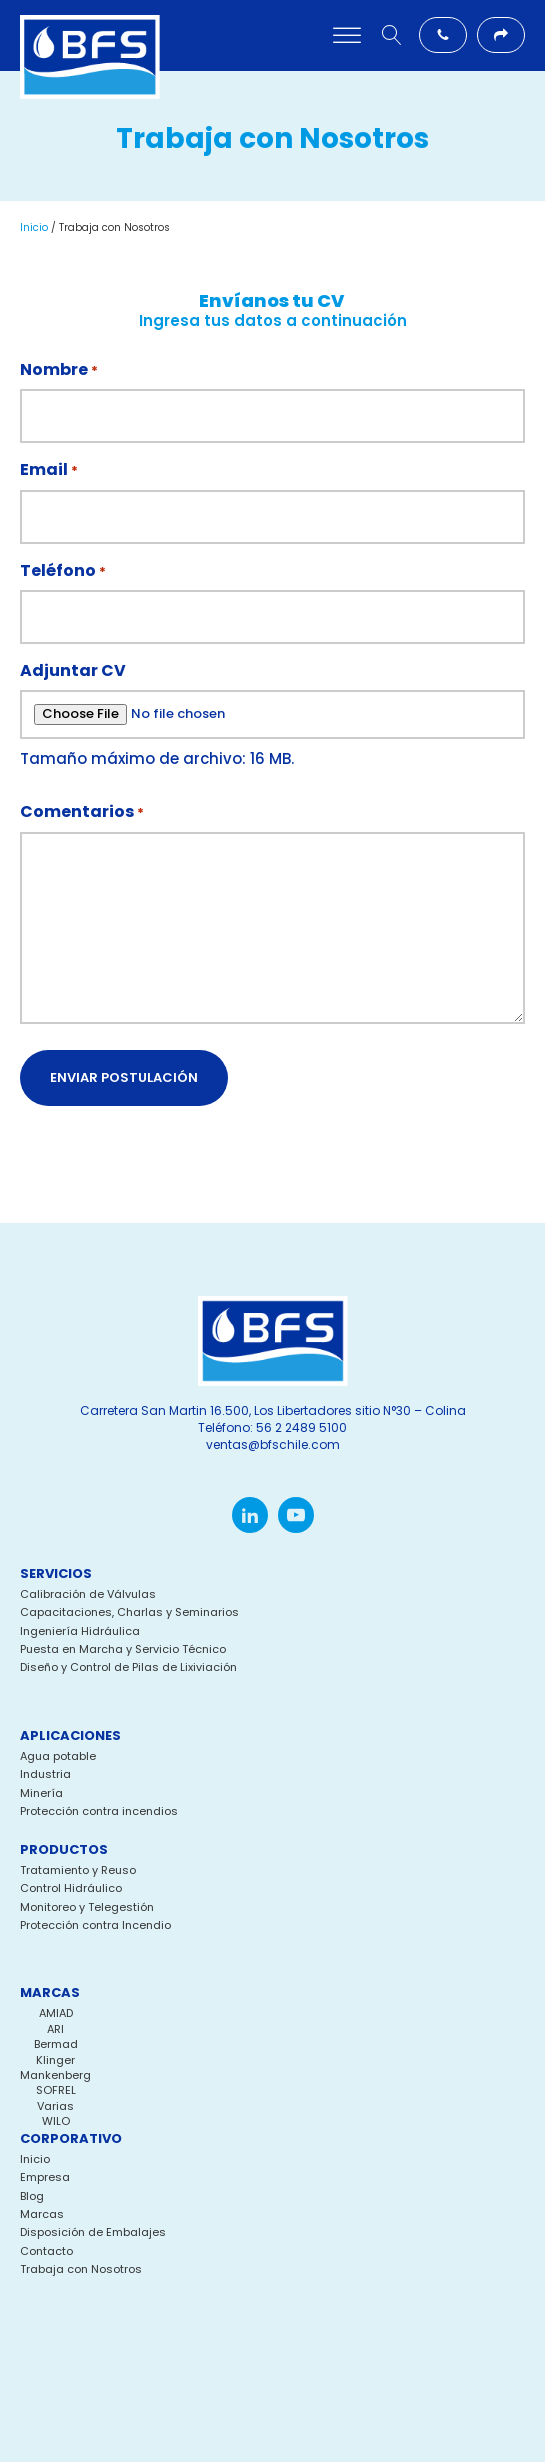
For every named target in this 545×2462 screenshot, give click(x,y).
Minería (41, 1793)
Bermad (56, 2044)
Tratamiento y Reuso (78, 1870)
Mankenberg (55, 2075)
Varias (55, 2106)
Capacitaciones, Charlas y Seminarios (129, 1612)
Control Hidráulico (71, 1888)
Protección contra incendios (99, 1811)
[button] (443, 35)
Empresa (45, 2177)
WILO (56, 2121)
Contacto (46, 2251)
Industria (45, 1774)
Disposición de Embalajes (93, 2232)
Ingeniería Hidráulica (80, 1631)
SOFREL (56, 2090)
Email (49, 470)
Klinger (55, 2060)
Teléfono (63, 571)
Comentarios (82, 812)
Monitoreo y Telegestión (87, 1907)
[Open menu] (347, 36)
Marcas (42, 2214)
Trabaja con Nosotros (81, 2269)
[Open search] (392, 35)
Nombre (59, 370)
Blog (32, 2196)
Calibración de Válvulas (88, 1594)
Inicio (34, 227)
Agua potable (58, 1756)
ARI (55, 2029)
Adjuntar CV (73, 671)
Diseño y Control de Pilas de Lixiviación (128, 1667)
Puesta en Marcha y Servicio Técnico (123, 1649)
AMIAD (56, 2013)
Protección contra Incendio (95, 1925)
